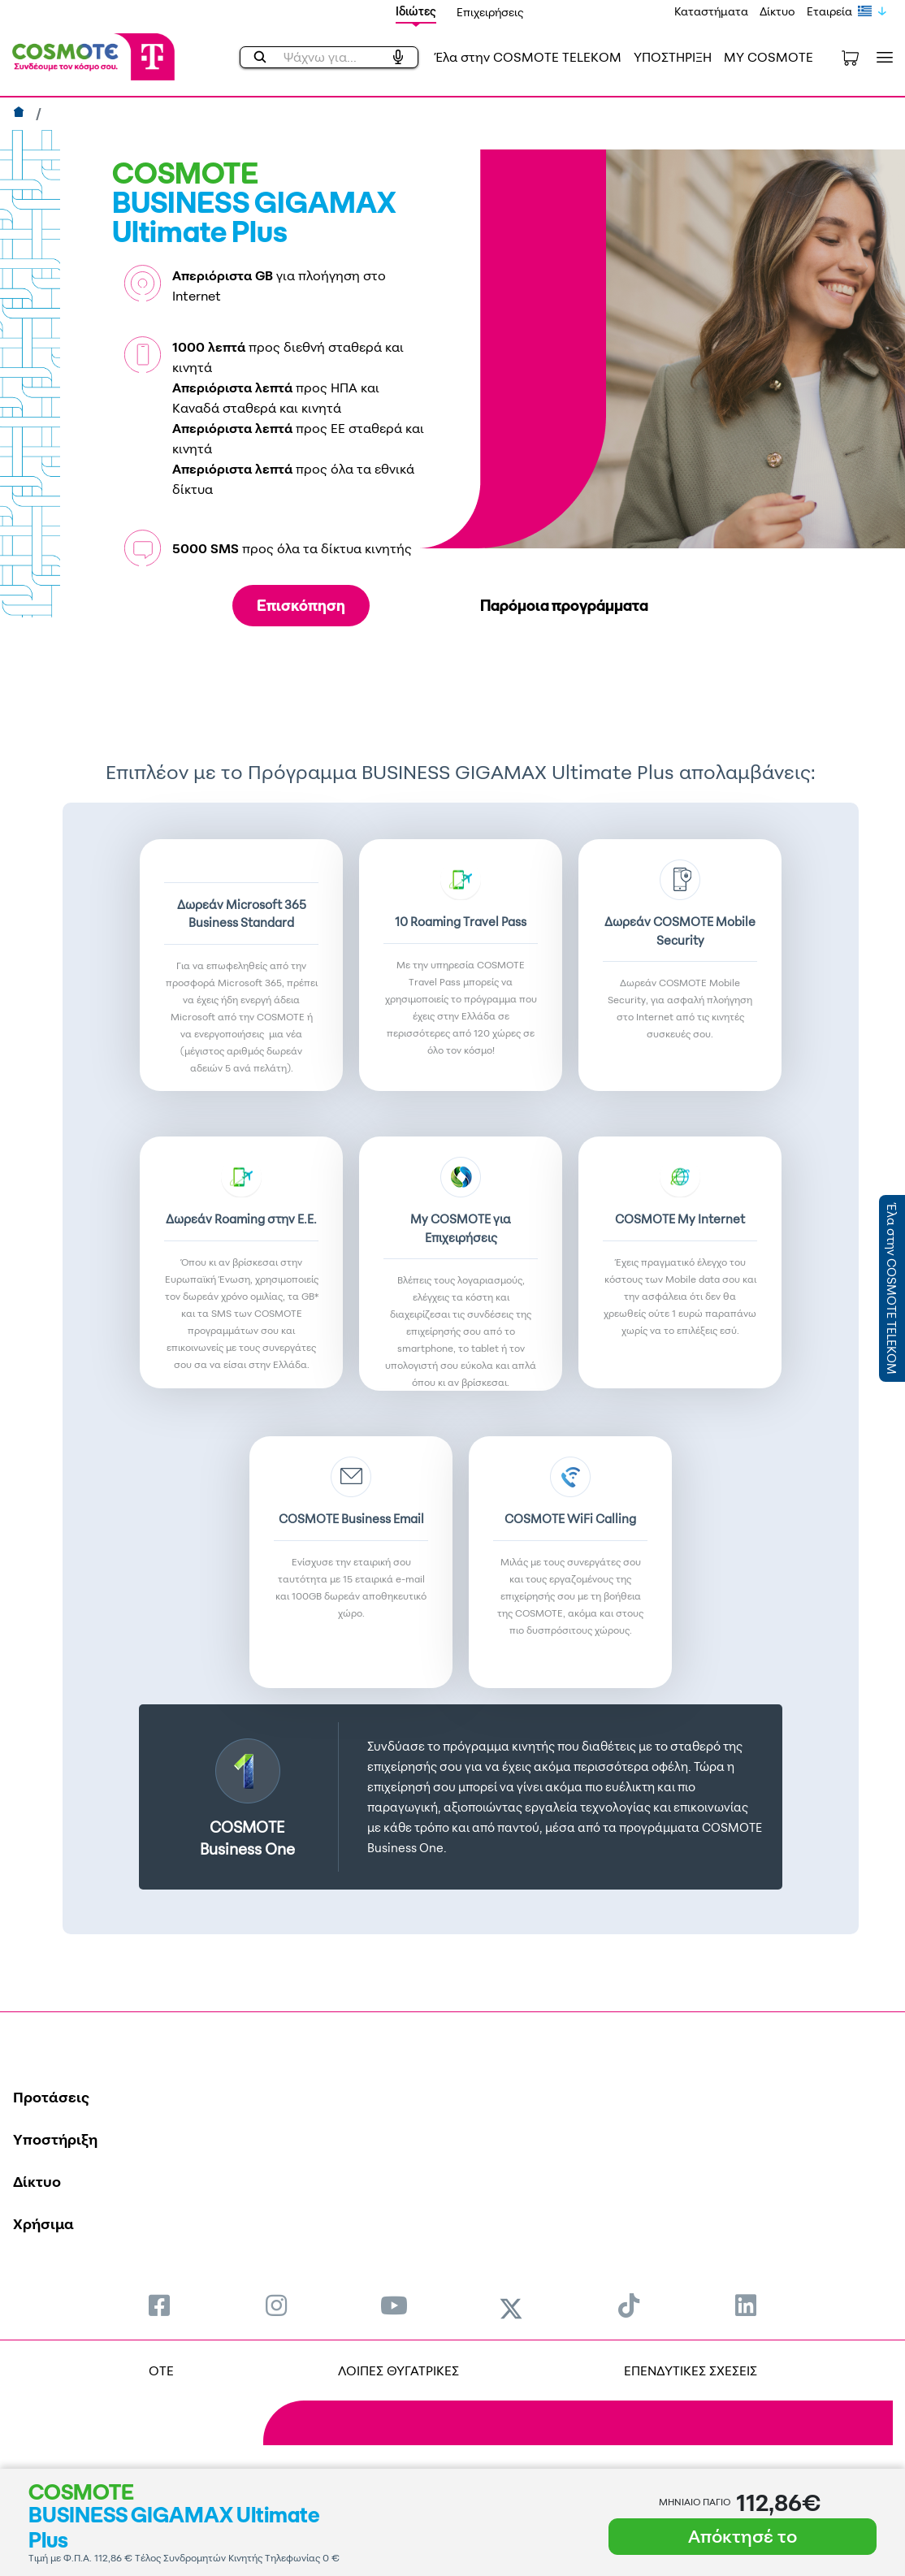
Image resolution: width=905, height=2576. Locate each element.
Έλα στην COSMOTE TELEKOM (528, 57)
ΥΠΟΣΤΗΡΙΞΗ (673, 57)
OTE (161, 2370)
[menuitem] (159, 2305)
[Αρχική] (20, 114)
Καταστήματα (711, 11)
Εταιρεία (829, 11)
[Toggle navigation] (881, 57)
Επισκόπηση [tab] (301, 605)
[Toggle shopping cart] (850, 57)
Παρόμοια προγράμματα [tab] (564, 605)
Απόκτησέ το (742, 2536)
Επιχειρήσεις (490, 12)
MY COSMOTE (768, 57)
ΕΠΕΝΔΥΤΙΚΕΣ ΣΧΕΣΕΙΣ (690, 2370)
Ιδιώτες (416, 11)
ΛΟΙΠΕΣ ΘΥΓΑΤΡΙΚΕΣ (398, 2370)
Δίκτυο (777, 11)
